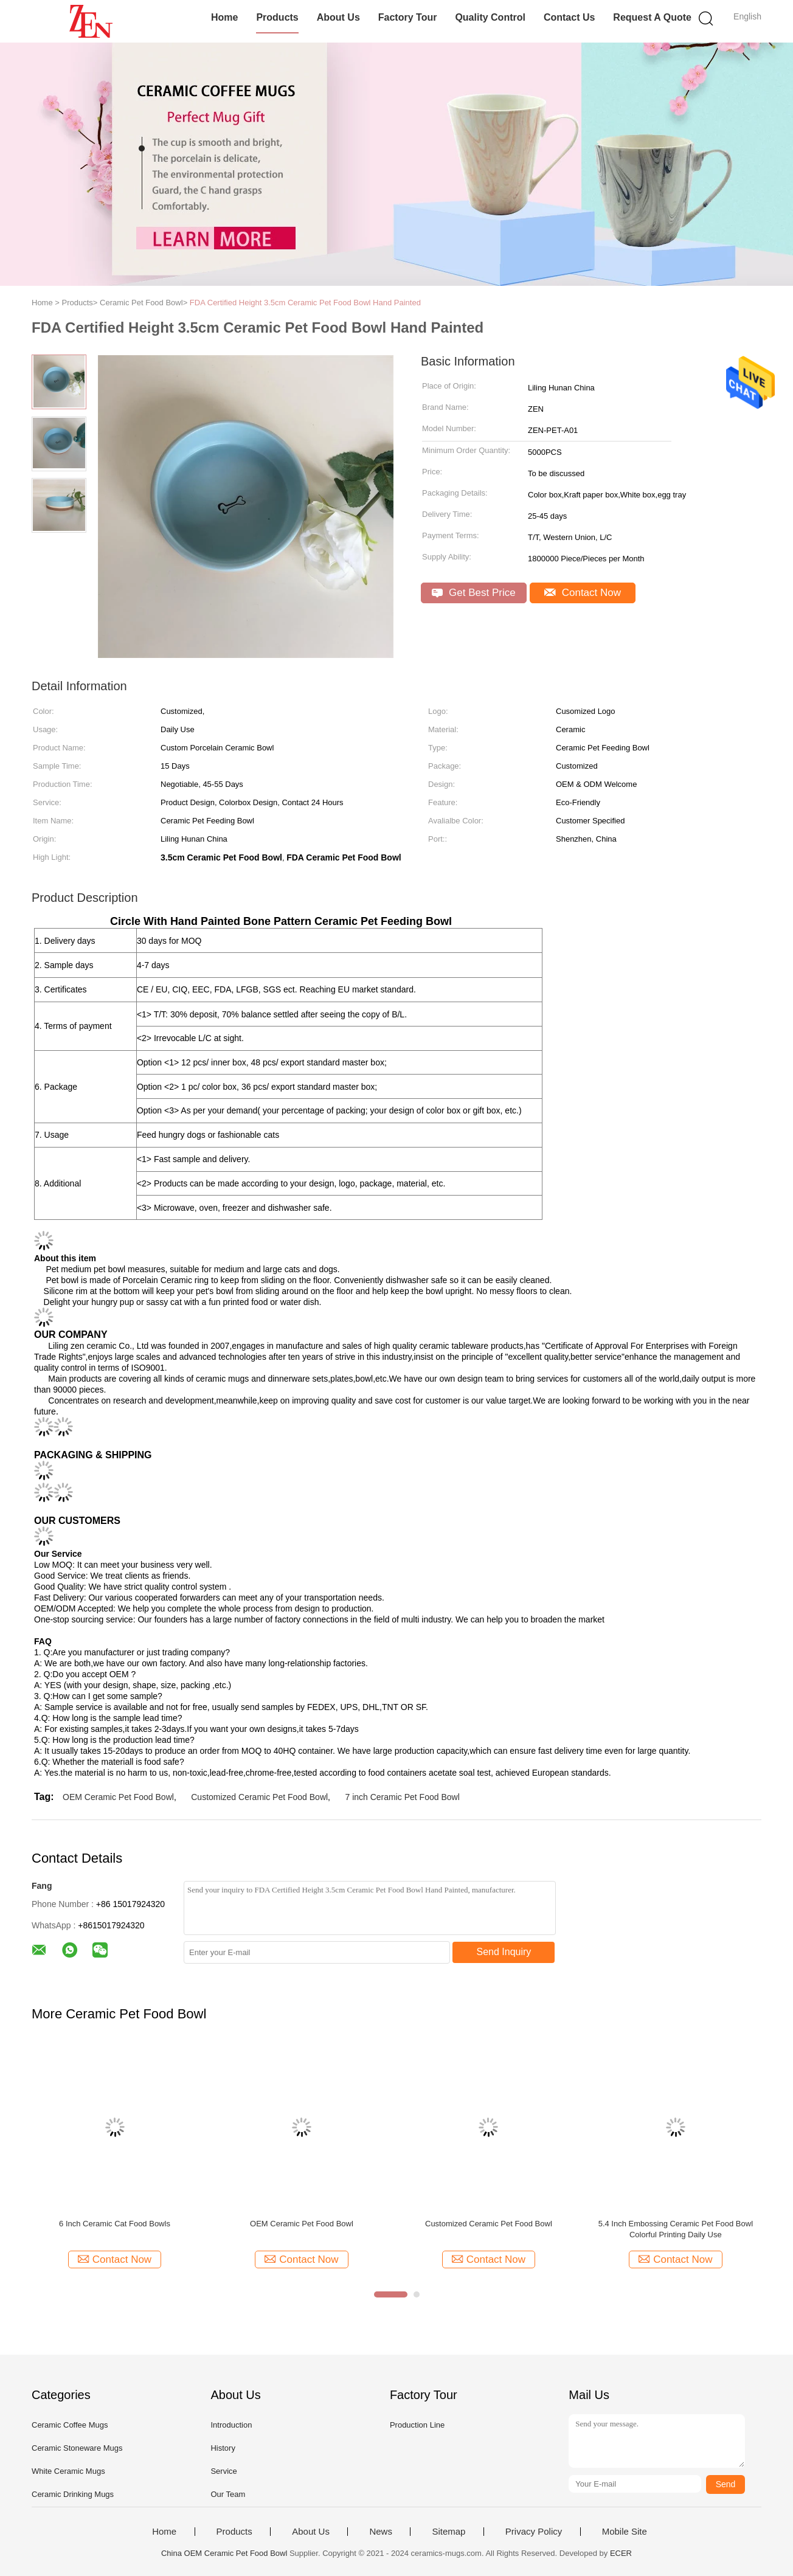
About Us (338, 17)
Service (223, 2471)
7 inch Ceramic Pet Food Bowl (402, 1797)
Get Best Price (473, 592)
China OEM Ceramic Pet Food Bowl (224, 2553)
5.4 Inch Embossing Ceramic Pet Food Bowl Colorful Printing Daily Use (675, 2229)
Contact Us (569, 17)
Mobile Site (624, 2531)
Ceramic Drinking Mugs (73, 2494)
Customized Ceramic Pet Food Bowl (259, 1797)
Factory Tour (407, 17)
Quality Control (490, 17)
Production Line (417, 2424)
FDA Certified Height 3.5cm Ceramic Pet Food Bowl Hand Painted (305, 302)
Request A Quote (652, 17)
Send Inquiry (504, 1952)
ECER (621, 2553)
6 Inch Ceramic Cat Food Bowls (114, 2223)
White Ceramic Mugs (68, 2471)
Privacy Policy (533, 2531)
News (380, 2531)
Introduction (231, 2424)
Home (224, 17)
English (747, 16)
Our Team (227, 2494)
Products (277, 17)
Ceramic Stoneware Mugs (77, 2448)
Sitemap (448, 2531)
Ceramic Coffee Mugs (70, 2424)
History (222, 2448)
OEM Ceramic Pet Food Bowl (118, 1797)
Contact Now (582, 592)
